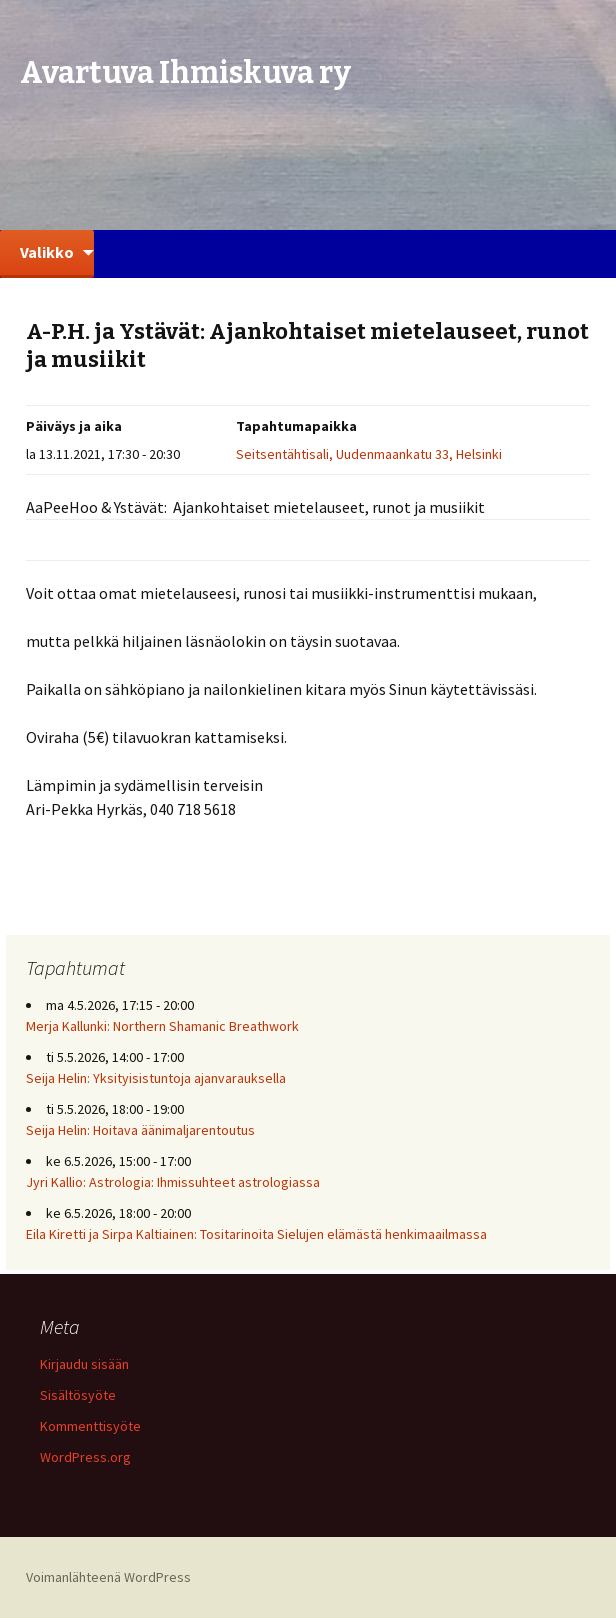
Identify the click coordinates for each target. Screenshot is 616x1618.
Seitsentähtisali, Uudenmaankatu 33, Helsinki (369, 454)
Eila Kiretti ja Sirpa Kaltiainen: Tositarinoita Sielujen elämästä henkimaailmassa (256, 1234)
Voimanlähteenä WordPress (108, 1577)
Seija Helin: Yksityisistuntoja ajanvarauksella (156, 1078)
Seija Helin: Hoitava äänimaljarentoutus (140, 1130)
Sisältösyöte (78, 1395)
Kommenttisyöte (90, 1426)
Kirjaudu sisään (84, 1364)
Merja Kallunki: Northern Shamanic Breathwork (164, 1026)
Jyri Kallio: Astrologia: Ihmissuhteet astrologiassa (173, 1182)
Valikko (47, 252)
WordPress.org (85, 1457)
